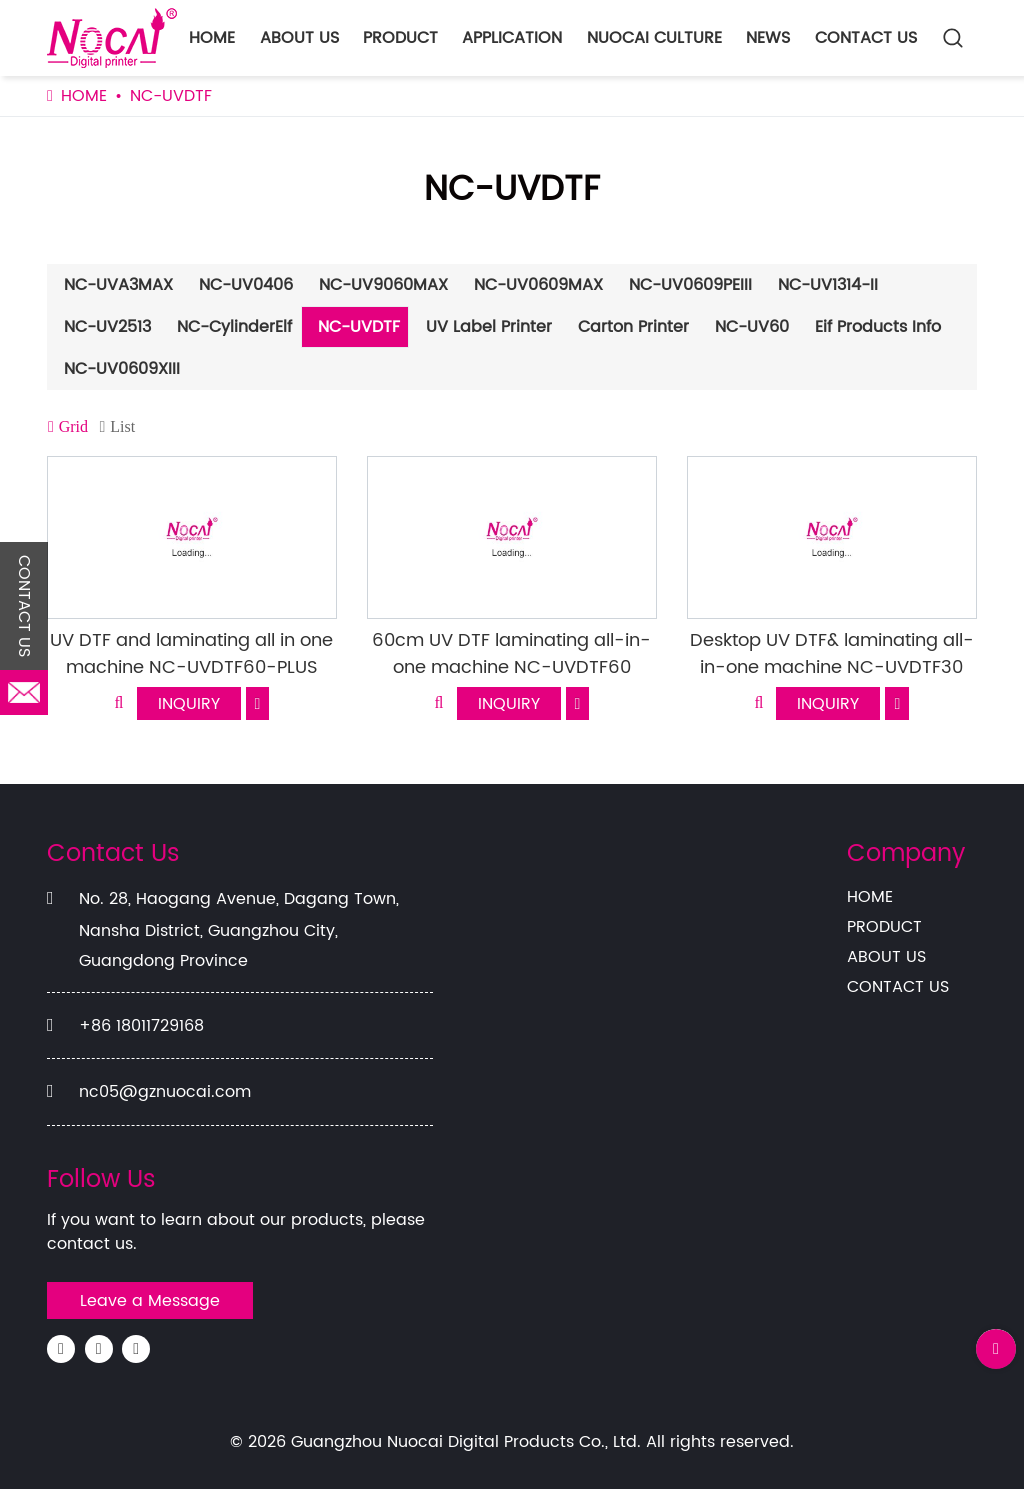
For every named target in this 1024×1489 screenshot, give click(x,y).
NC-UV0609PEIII (690, 285)
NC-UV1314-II (828, 285)
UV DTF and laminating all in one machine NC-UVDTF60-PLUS (191, 654)
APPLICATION (512, 38)
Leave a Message (150, 1301)
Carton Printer (633, 327)
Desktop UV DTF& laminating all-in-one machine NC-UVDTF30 (832, 654)
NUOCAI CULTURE (654, 38)
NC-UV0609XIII (122, 369)
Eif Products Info (878, 327)
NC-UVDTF (359, 327)
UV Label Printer (489, 327)
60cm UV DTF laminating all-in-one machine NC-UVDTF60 (511, 654)
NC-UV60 (752, 327)
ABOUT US (299, 38)
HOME (212, 38)
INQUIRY (189, 704)
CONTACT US (866, 38)
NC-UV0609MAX (538, 285)
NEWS (768, 38)
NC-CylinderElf (234, 327)
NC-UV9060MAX (383, 285)
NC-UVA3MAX (118, 285)
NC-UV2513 (107, 327)
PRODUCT (400, 38)
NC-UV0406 (246, 285)
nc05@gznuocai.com (165, 1092)
